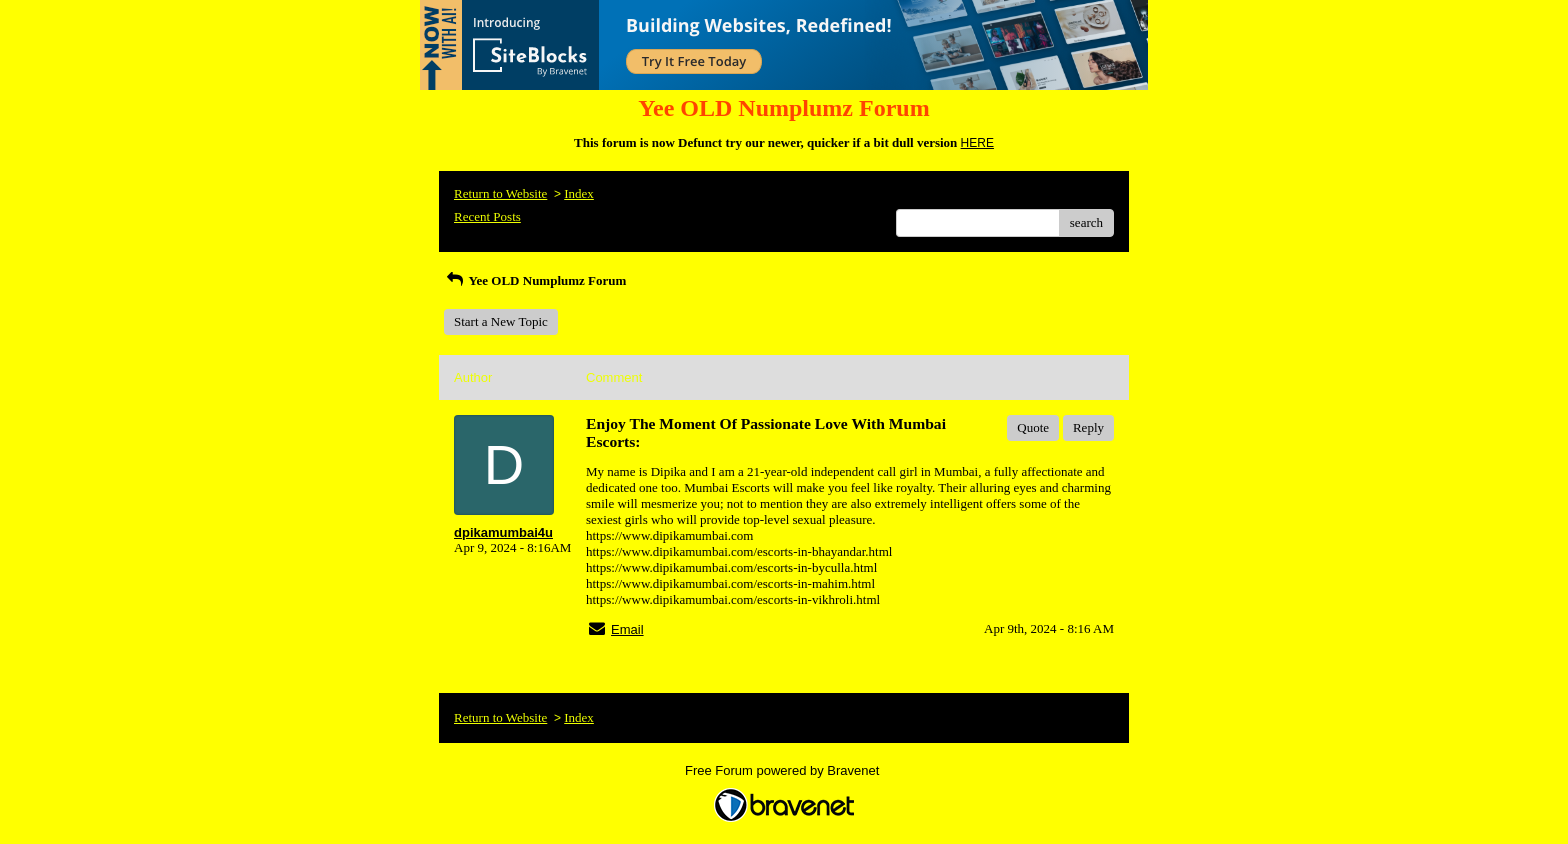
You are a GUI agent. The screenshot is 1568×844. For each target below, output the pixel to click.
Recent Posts (487, 216)
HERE (977, 143)
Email (627, 629)
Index (579, 193)
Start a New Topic (501, 321)
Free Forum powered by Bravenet (784, 770)
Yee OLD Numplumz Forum (535, 280)
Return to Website (500, 193)
